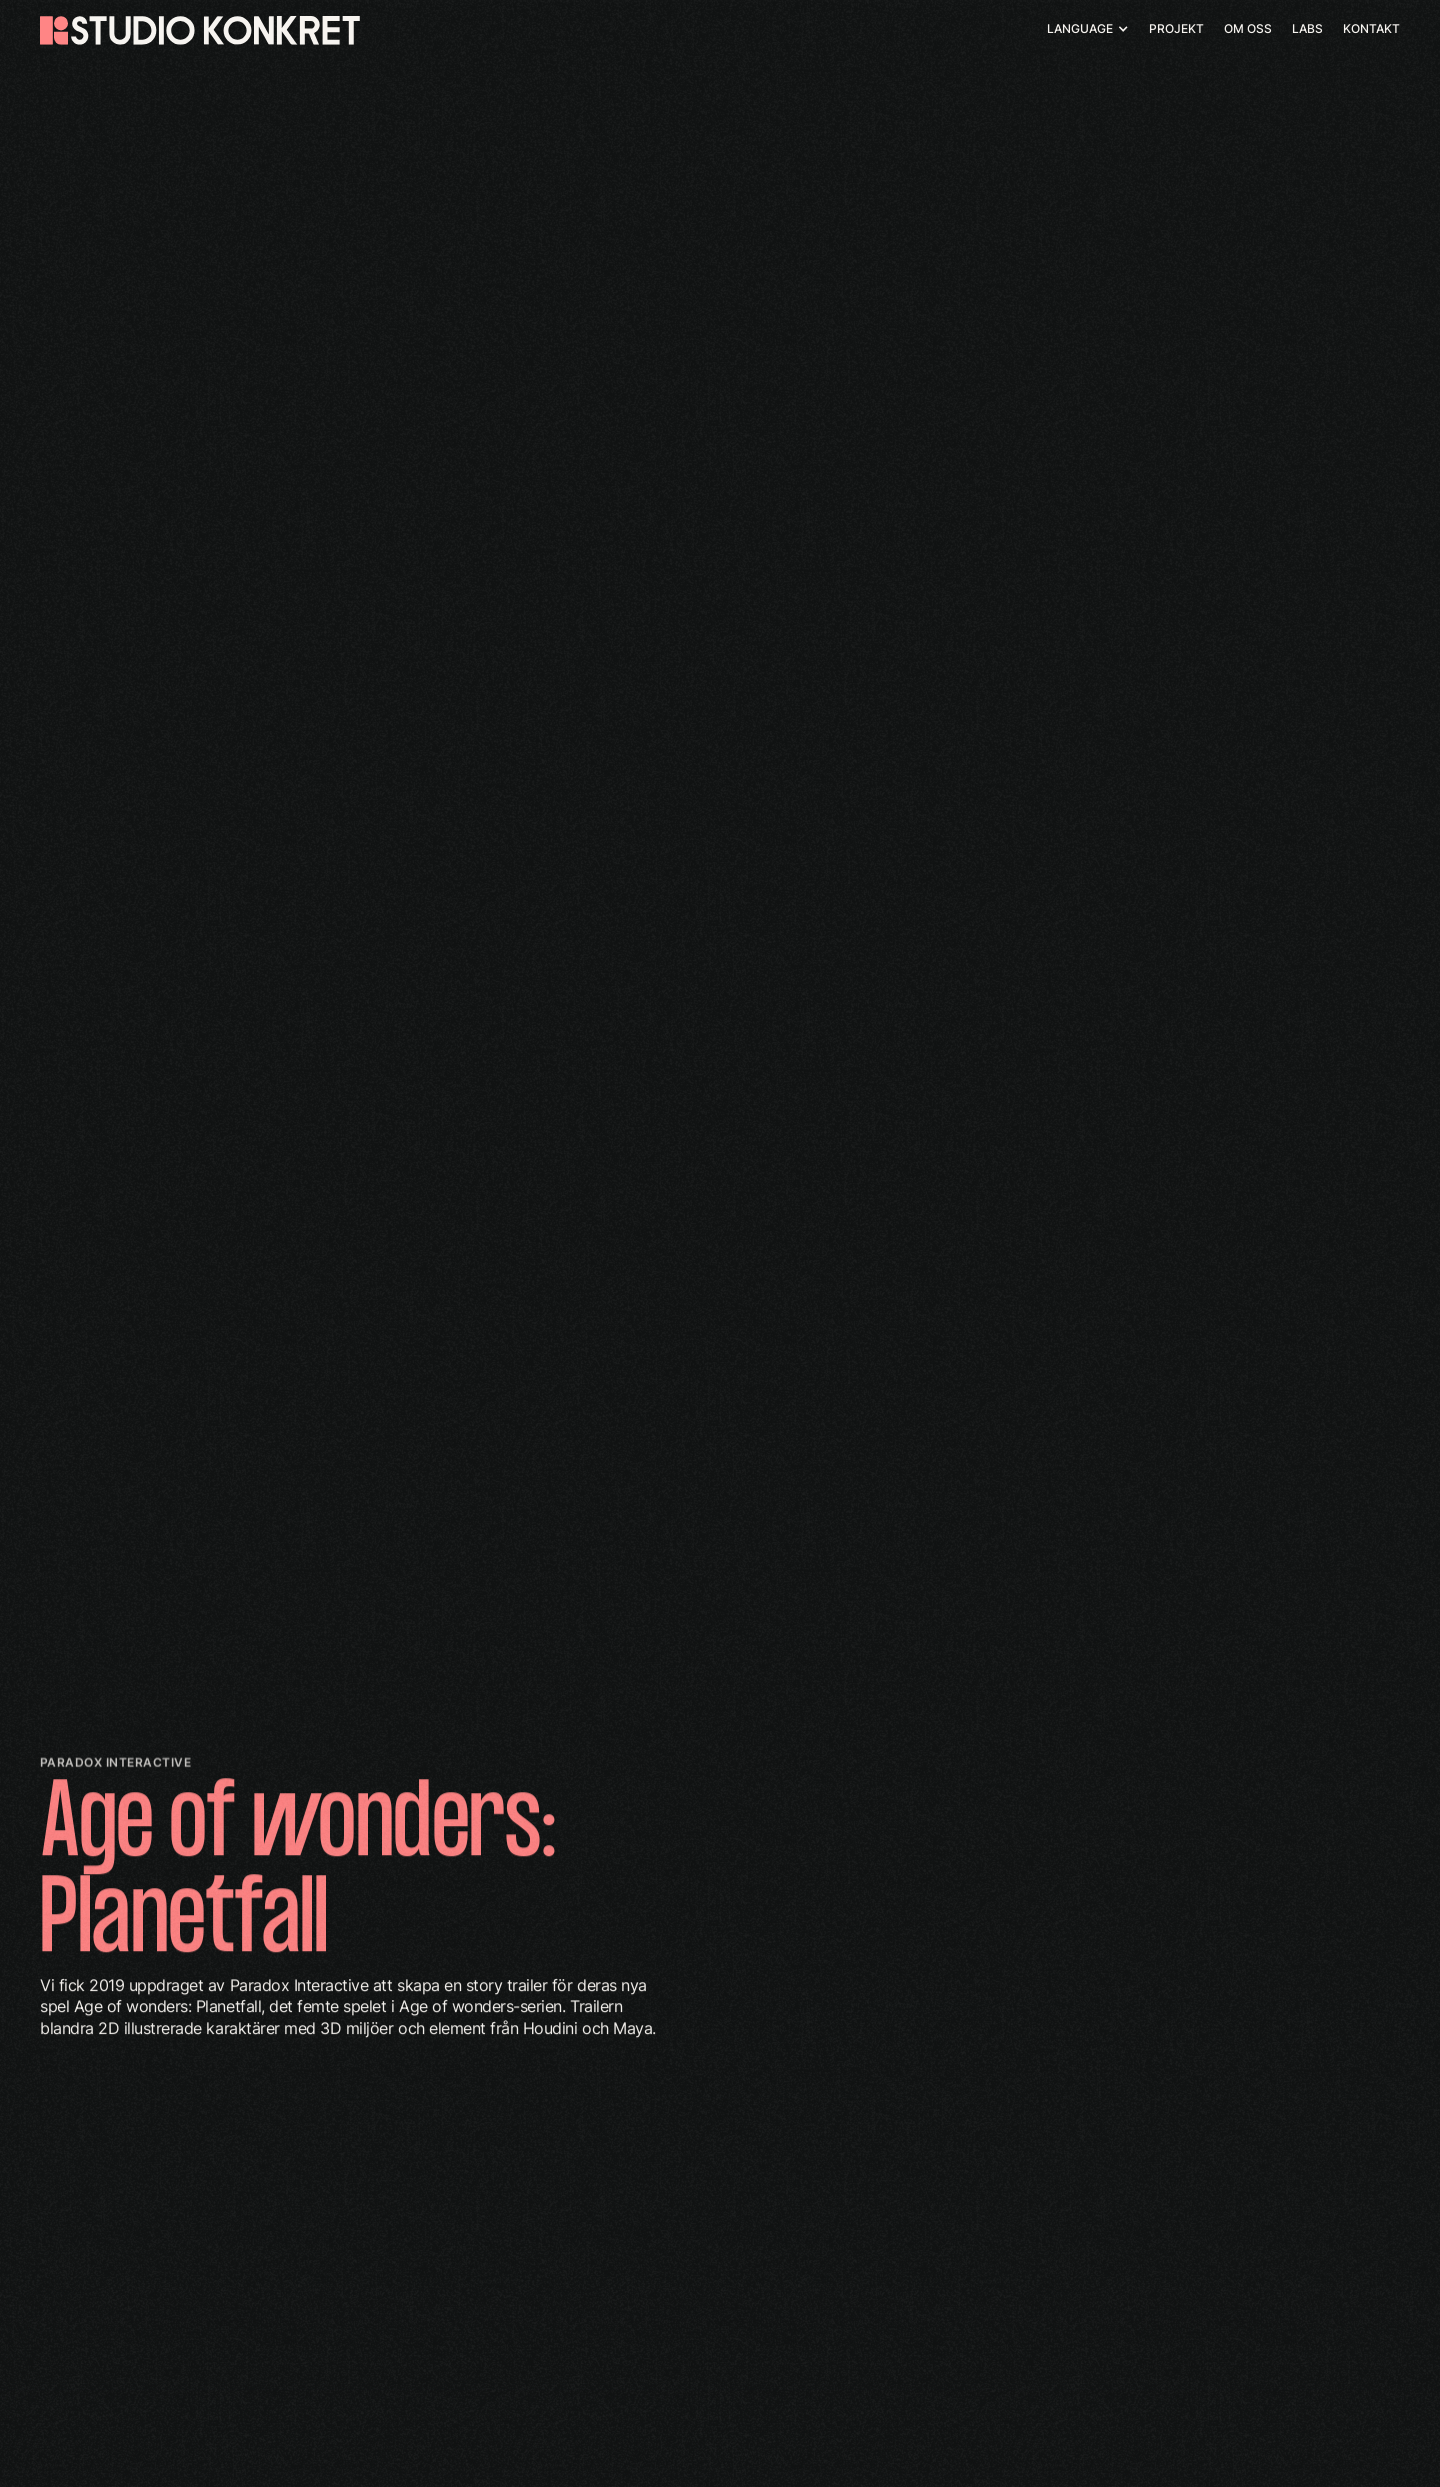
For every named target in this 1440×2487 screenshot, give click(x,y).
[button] (1088, 29)
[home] (200, 30)
